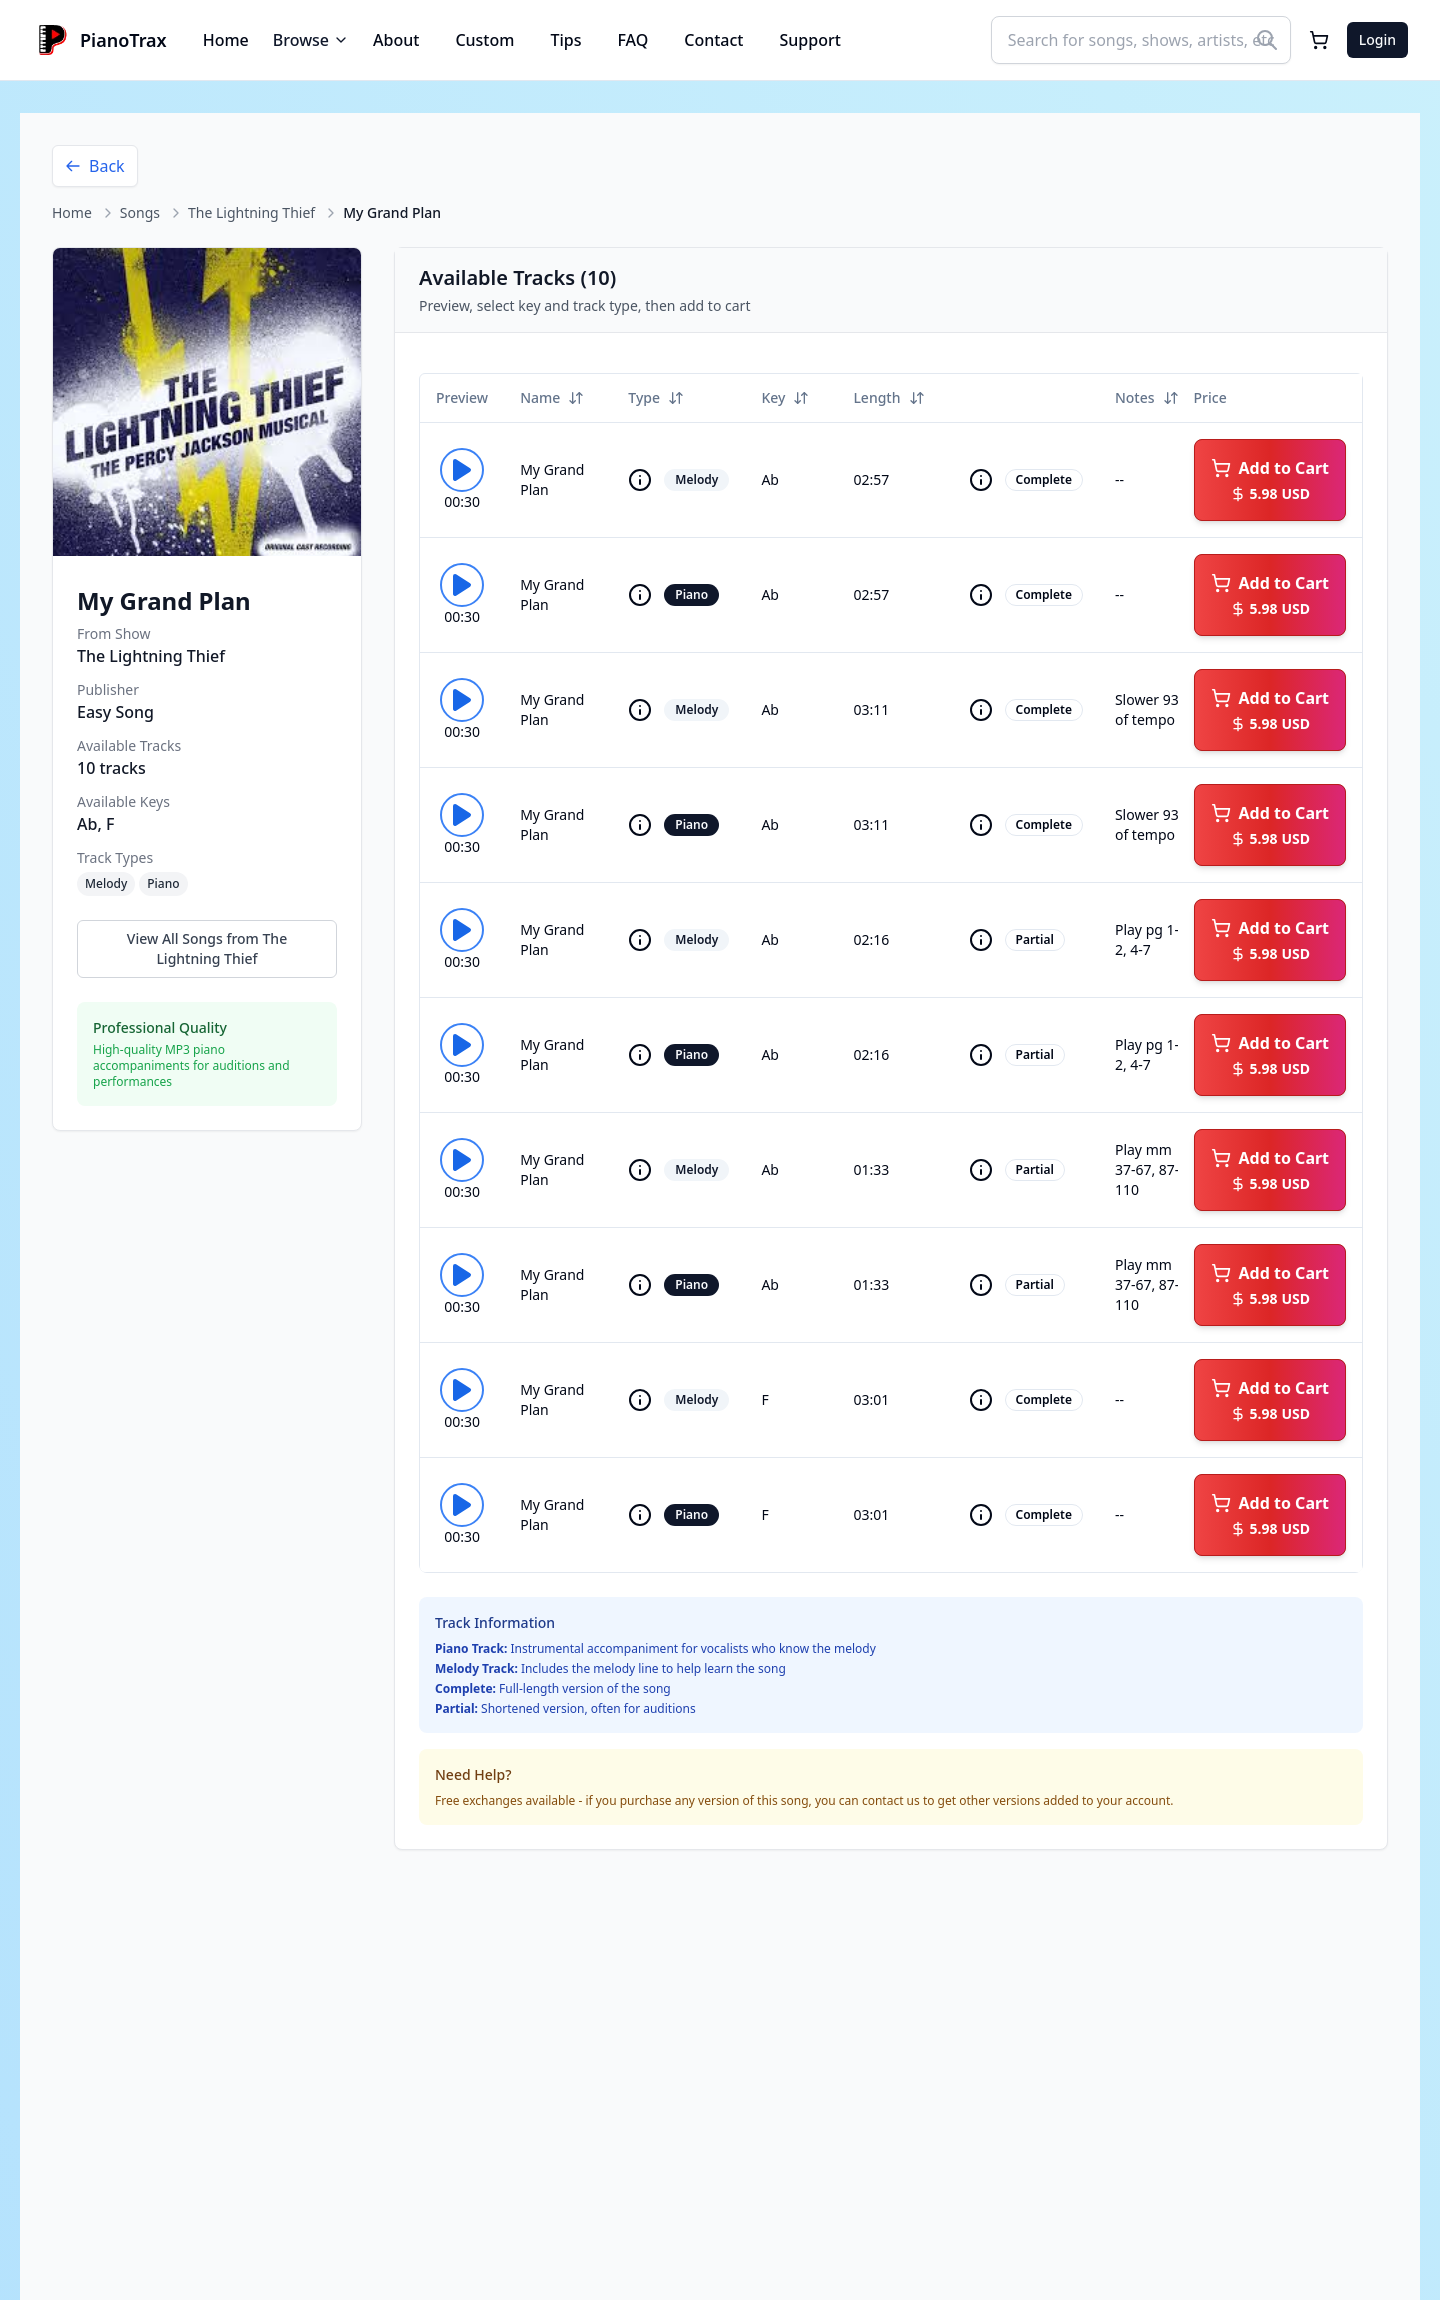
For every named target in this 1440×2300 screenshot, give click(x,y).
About (396, 40)
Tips (565, 40)
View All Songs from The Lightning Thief (207, 948)
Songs (140, 212)
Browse (311, 40)
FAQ (632, 40)
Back (95, 166)
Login (1377, 39)
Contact (713, 40)
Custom (484, 40)
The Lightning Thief (251, 212)
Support (810, 40)
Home (226, 40)
